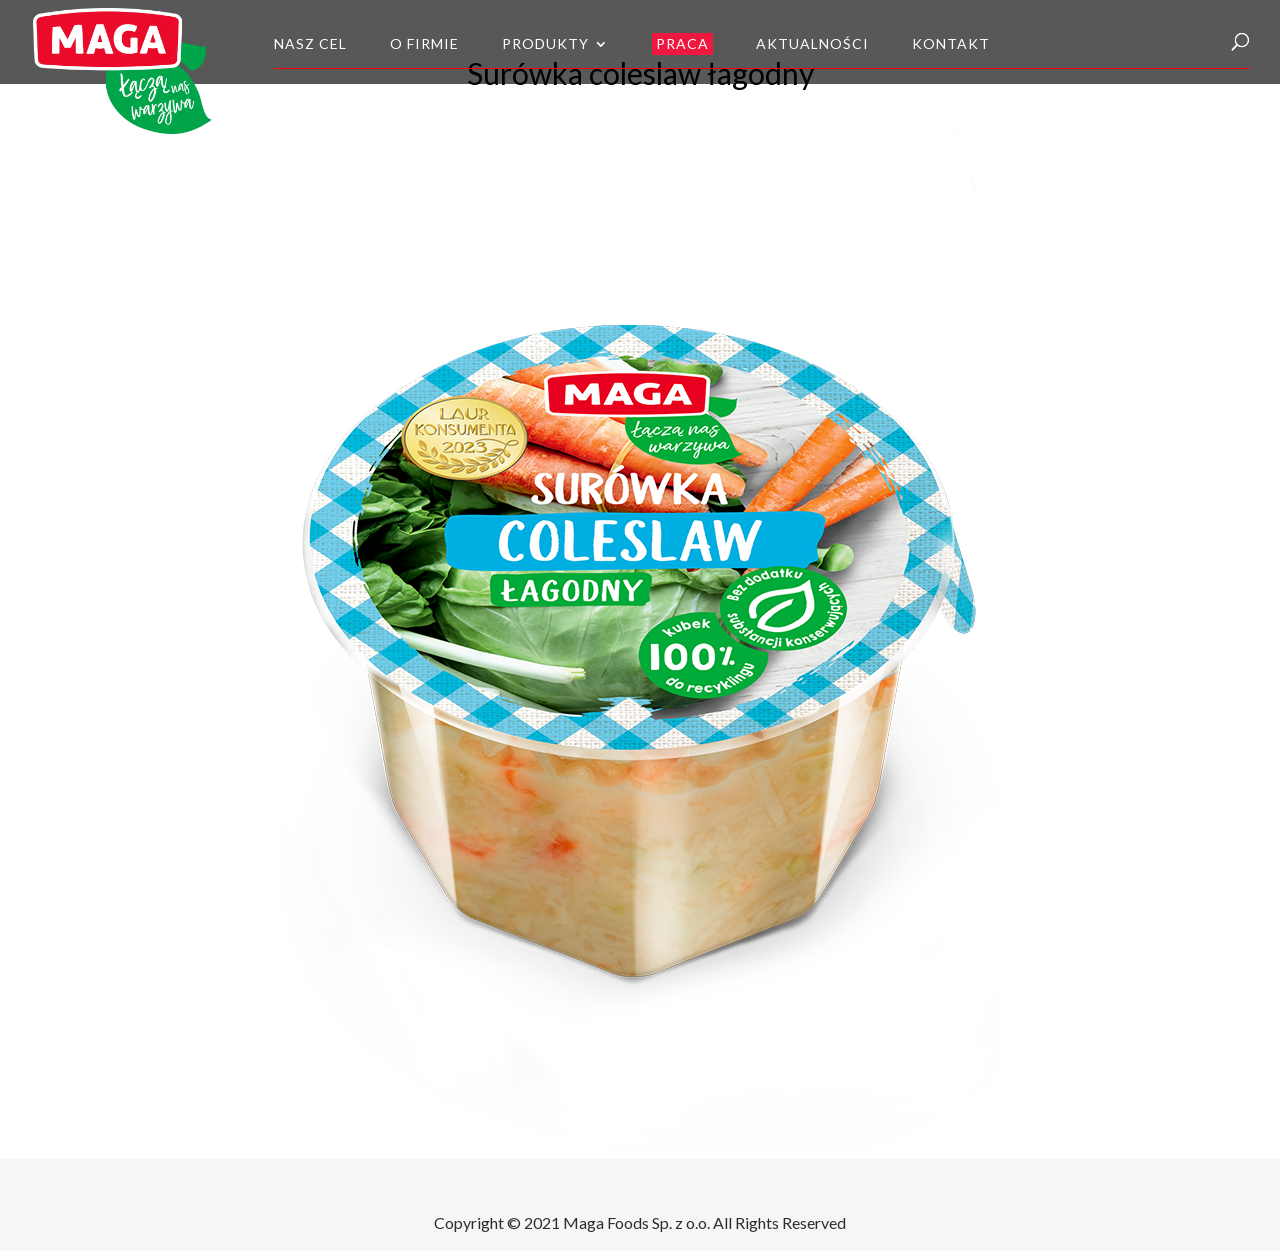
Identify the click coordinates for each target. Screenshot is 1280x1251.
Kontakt (951, 44)
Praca (682, 43)
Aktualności (812, 44)
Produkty (545, 44)
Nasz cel (310, 44)
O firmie (424, 44)
